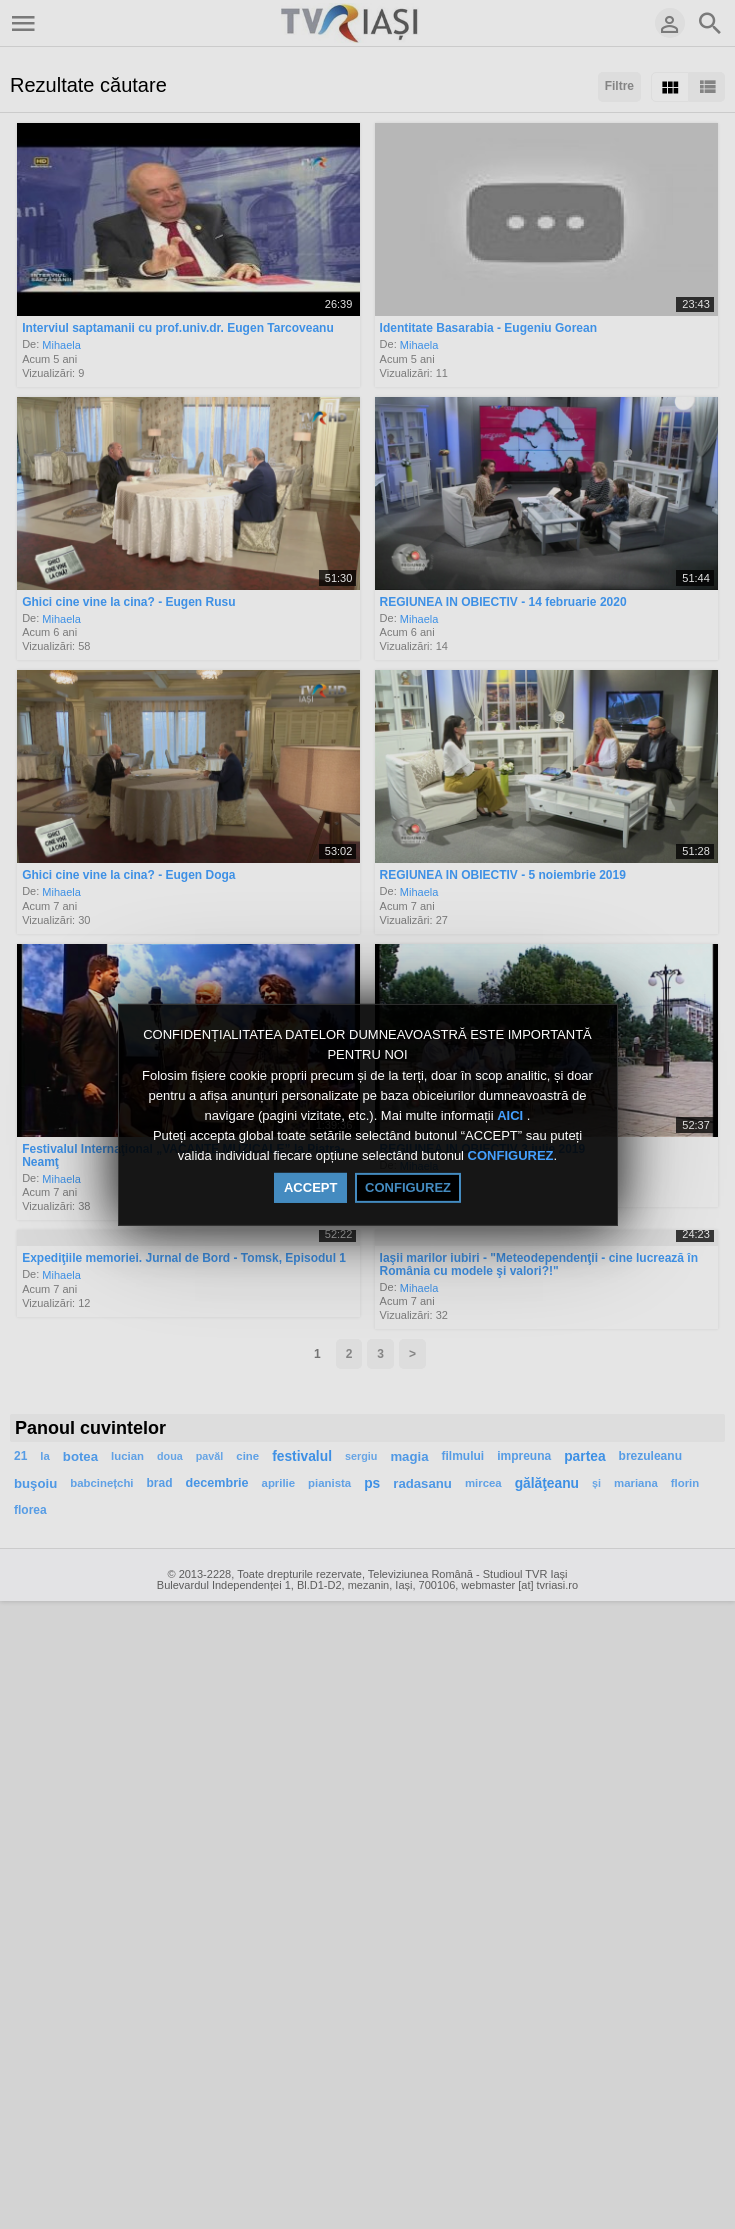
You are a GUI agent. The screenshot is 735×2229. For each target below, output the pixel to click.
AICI (512, 1115)
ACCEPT (310, 1187)
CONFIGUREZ (511, 1156)
